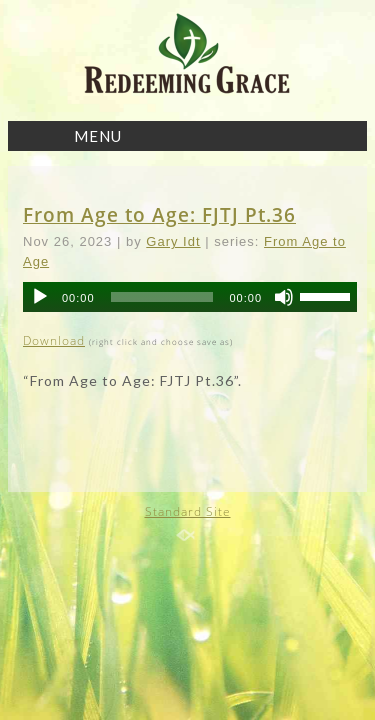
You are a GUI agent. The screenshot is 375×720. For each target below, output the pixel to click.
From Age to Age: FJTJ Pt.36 (159, 214)
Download (54, 340)
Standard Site (188, 511)
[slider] (162, 297)
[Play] (40, 297)
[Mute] (284, 297)
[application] (190, 297)
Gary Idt (173, 241)
